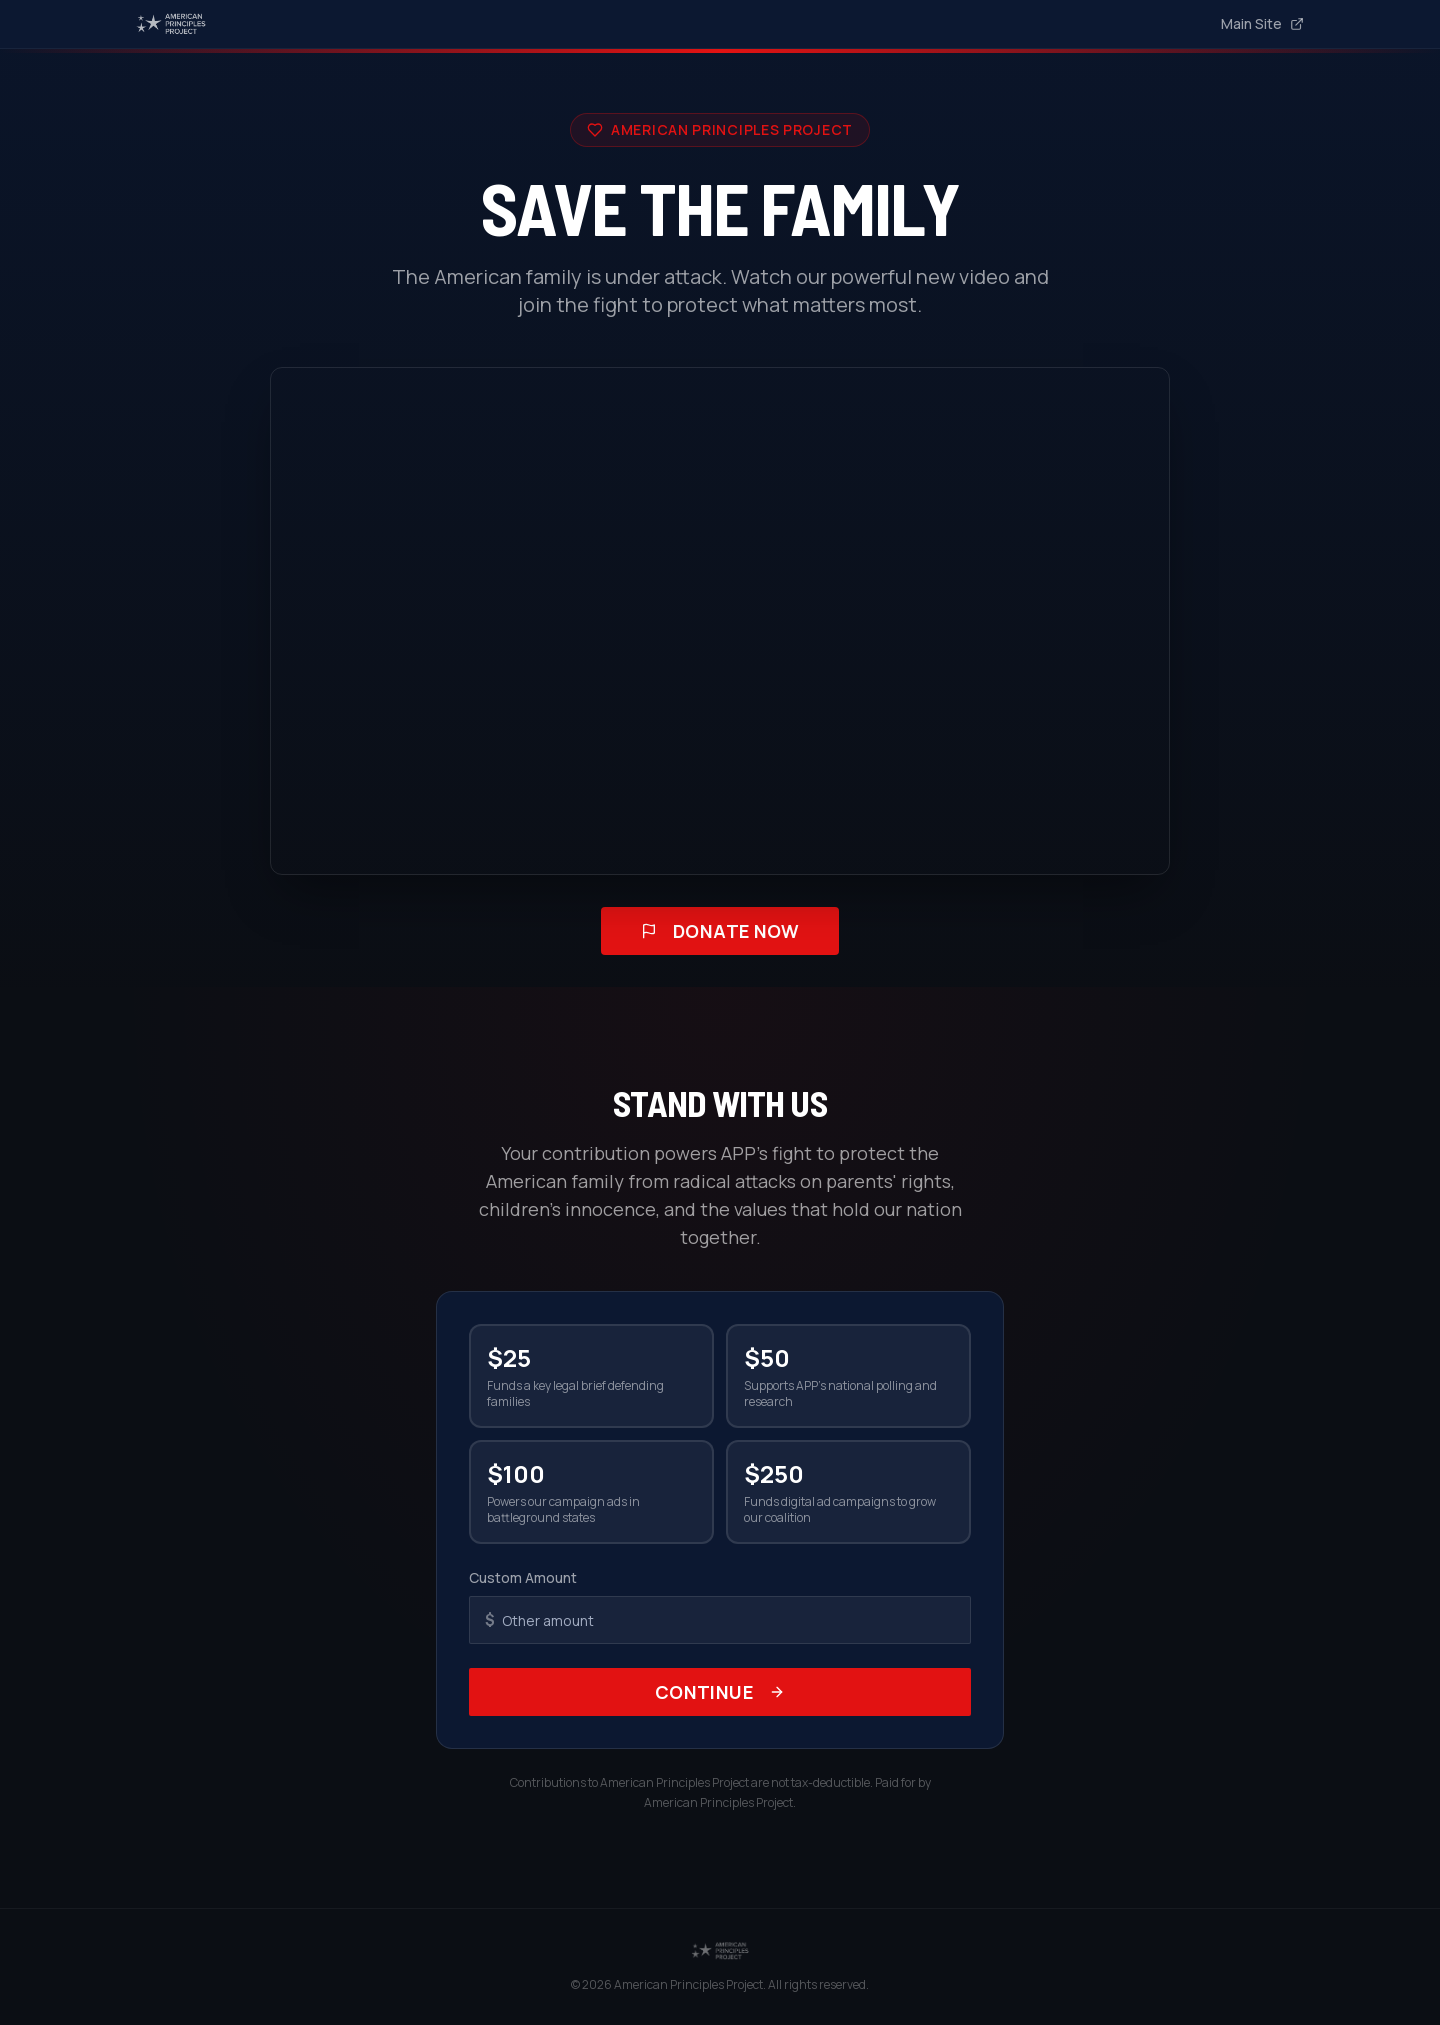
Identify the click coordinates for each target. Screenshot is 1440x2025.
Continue (720, 1692)
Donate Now (720, 931)
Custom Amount (523, 1577)
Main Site (1262, 23)
